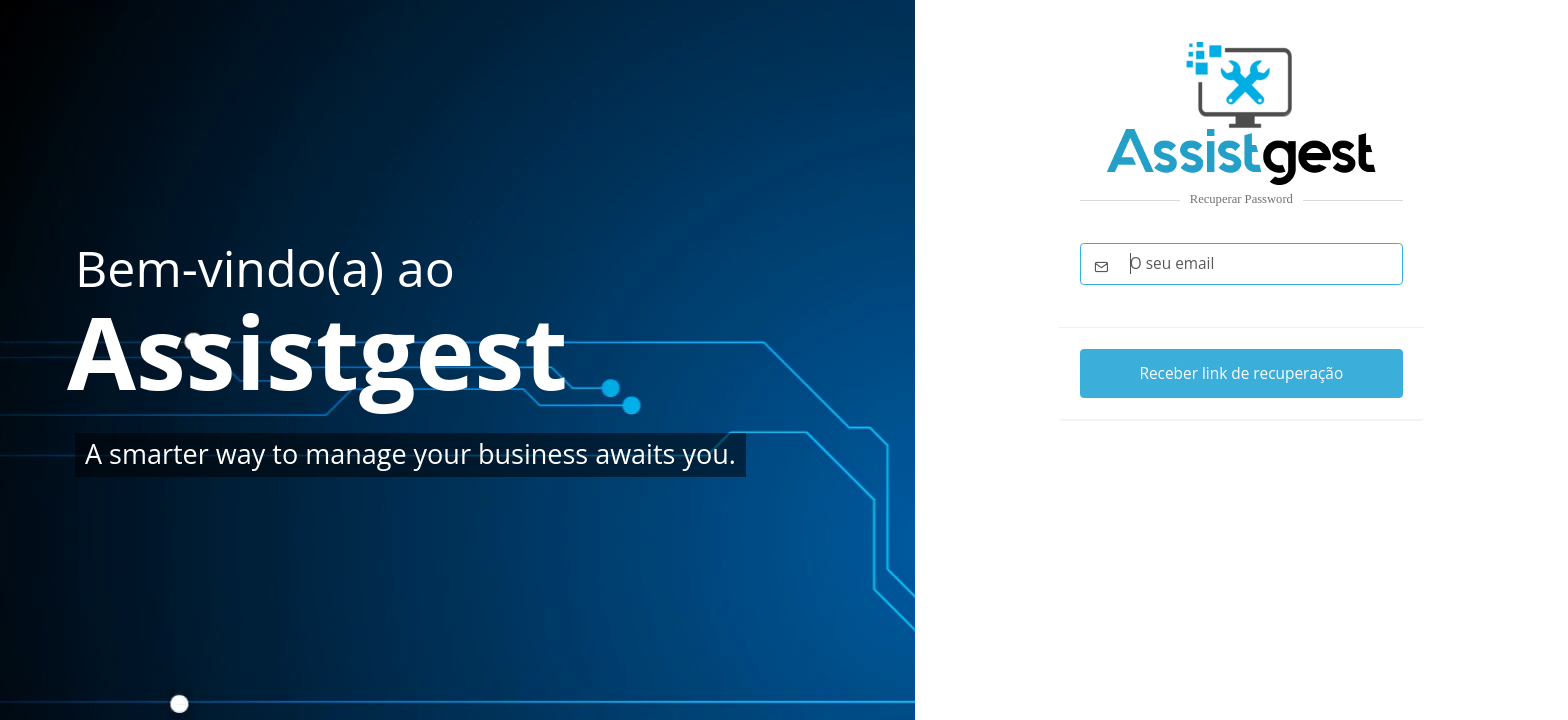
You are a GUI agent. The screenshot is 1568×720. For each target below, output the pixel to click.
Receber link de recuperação (1241, 373)
